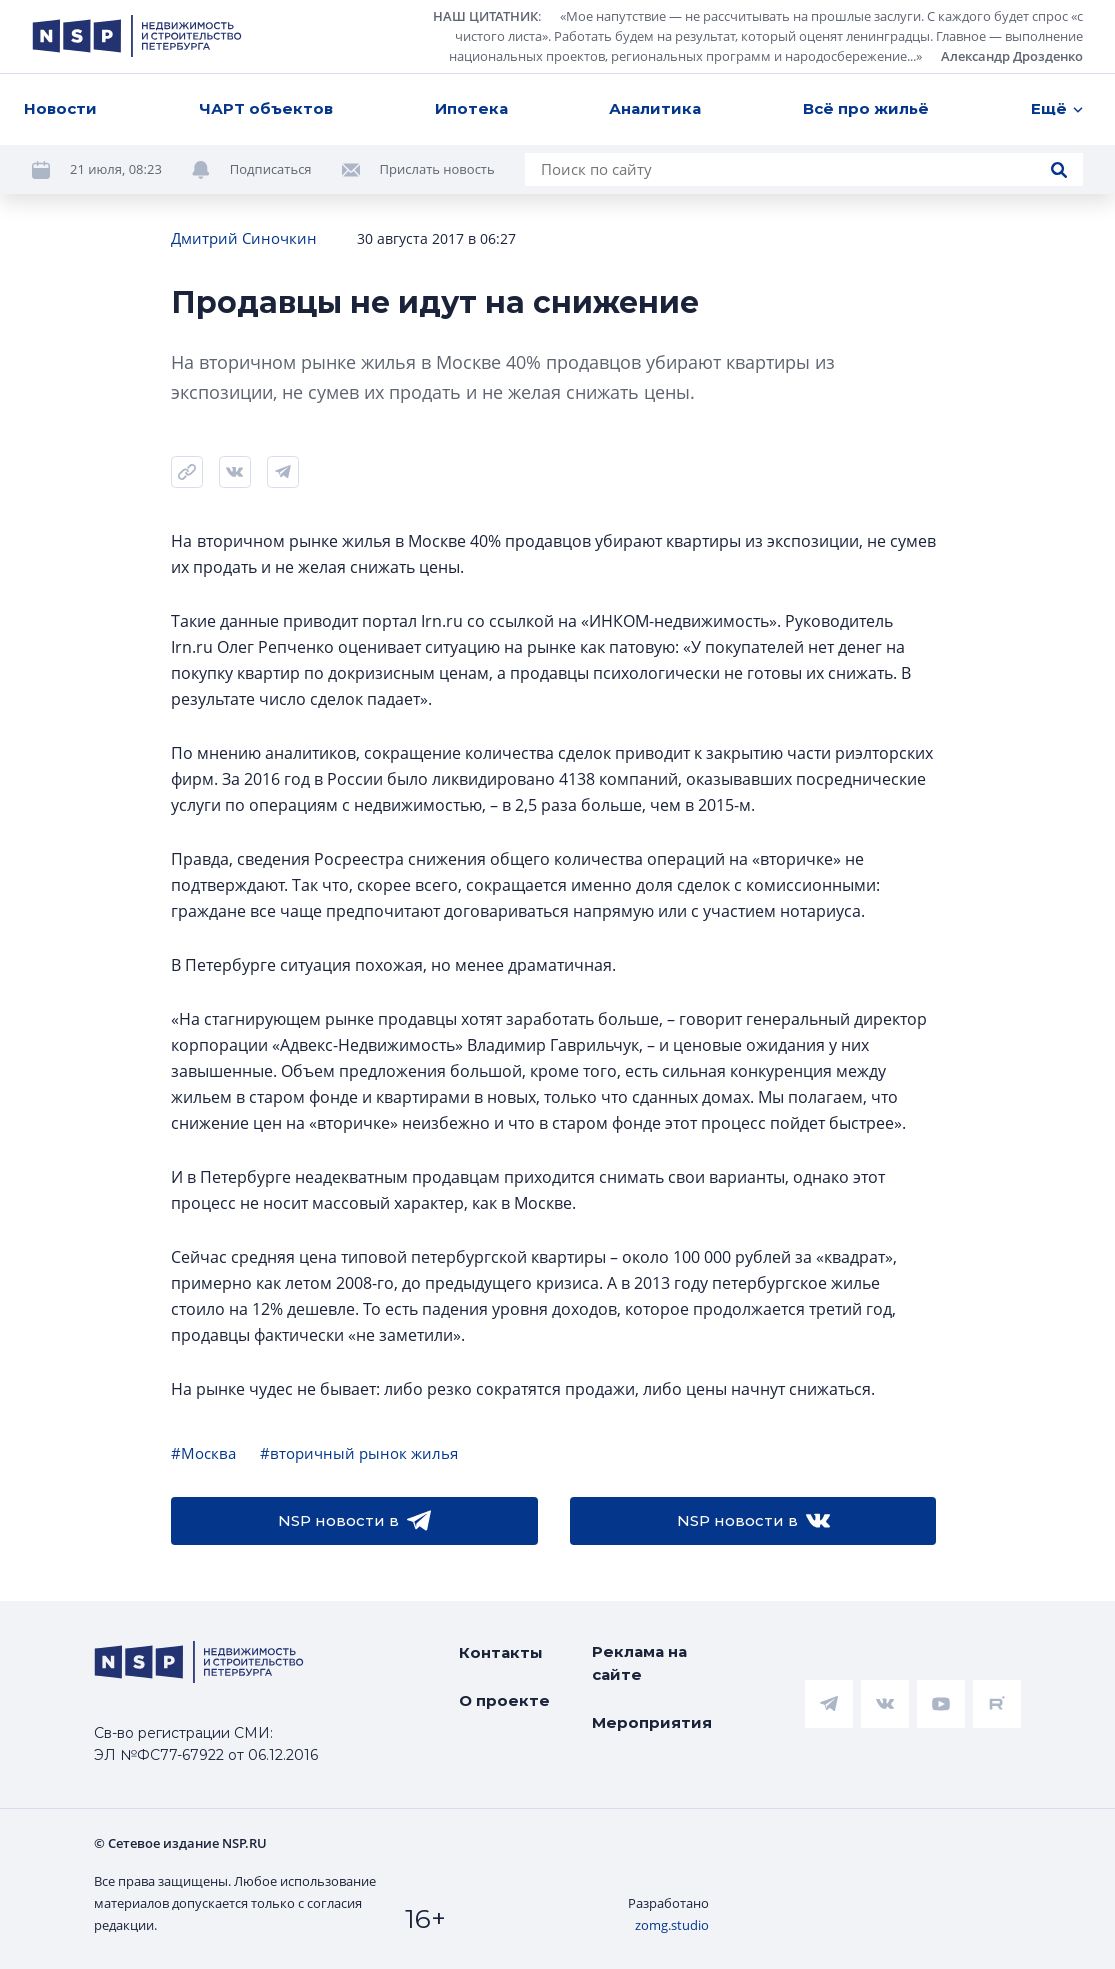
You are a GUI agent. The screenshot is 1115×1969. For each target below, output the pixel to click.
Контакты (501, 1652)
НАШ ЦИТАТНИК (485, 16)
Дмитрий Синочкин (244, 238)
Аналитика (655, 108)
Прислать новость (437, 169)
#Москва (203, 1453)
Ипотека (471, 108)
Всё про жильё (866, 108)
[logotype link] (137, 36)
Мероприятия (652, 1722)
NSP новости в (354, 1521)
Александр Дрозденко (1012, 56)
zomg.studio (672, 1925)
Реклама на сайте (639, 1663)
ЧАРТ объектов (266, 108)
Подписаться (271, 169)
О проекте (504, 1700)
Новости (60, 108)
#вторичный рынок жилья (359, 1453)
